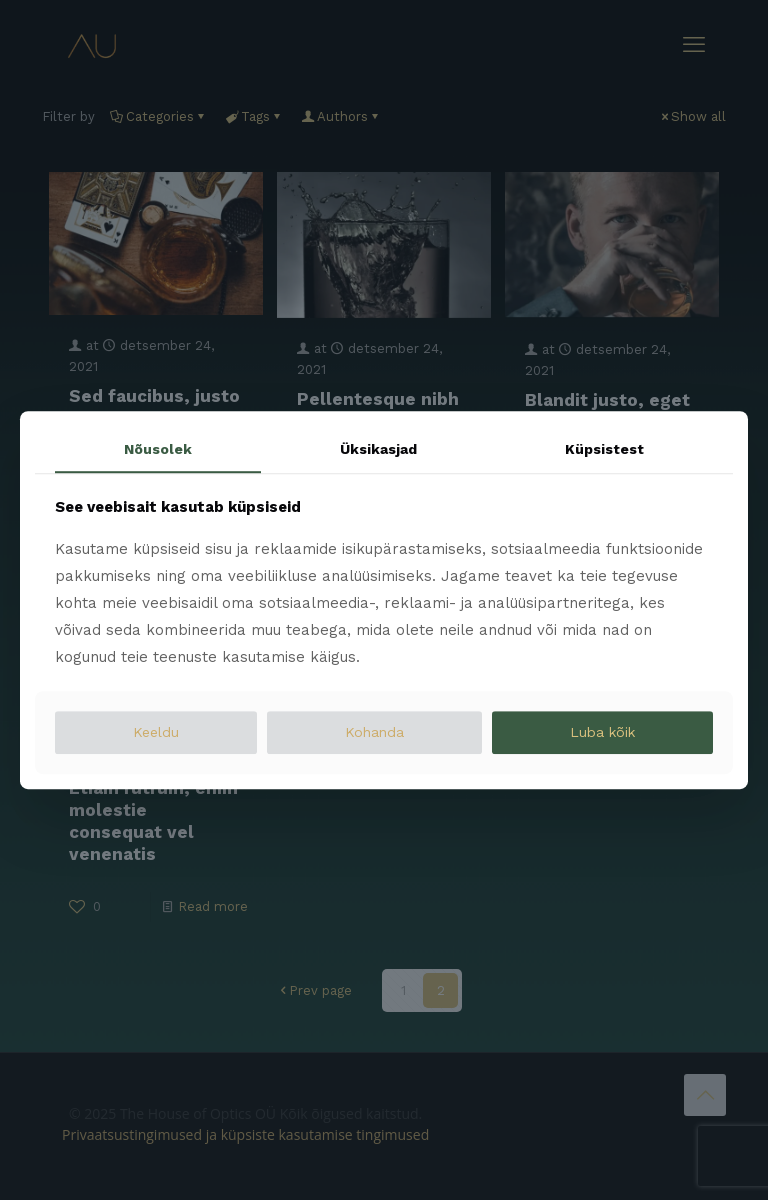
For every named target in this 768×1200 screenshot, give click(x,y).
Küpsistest (604, 449)
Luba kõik (602, 732)
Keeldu (156, 732)
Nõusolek (158, 449)
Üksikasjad (378, 449)
